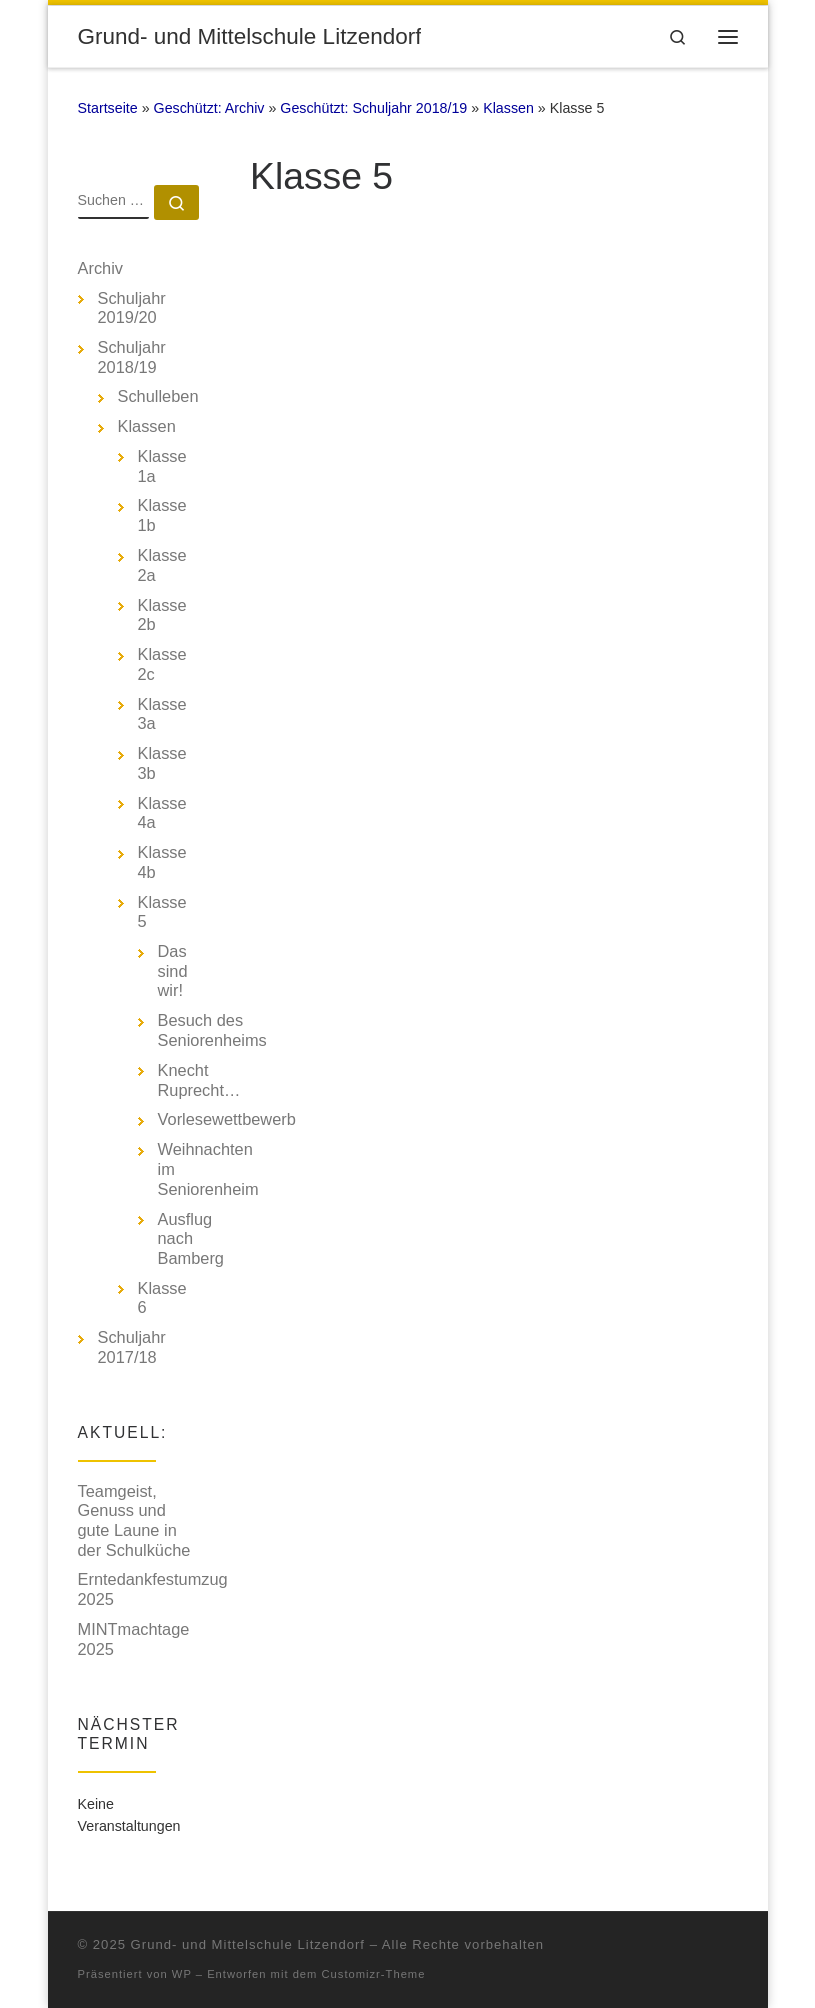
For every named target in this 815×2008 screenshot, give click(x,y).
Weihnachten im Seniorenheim (208, 1168)
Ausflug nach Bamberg (191, 1238)
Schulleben (158, 396)
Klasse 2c (162, 664)
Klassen (508, 108)
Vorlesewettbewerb (227, 1119)
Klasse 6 (162, 1298)
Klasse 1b (162, 515)
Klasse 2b (162, 615)
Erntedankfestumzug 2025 (153, 1589)
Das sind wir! (173, 970)
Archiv (101, 268)
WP (182, 1974)
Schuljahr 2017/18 (132, 1347)
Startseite (108, 108)
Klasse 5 (162, 912)
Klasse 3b (162, 763)
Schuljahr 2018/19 (132, 357)
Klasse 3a (162, 714)
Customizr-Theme (374, 1974)
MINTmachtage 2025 (134, 1639)
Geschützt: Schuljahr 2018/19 (373, 108)
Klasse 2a (162, 565)
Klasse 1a (162, 466)
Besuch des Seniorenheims (212, 1030)
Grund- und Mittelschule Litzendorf (248, 1944)
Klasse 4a (162, 813)
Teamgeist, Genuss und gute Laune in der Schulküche (134, 1520)
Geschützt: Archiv (209, 108)
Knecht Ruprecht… (199, 1080)
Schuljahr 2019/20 (132, 308)
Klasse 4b (162, 862)
